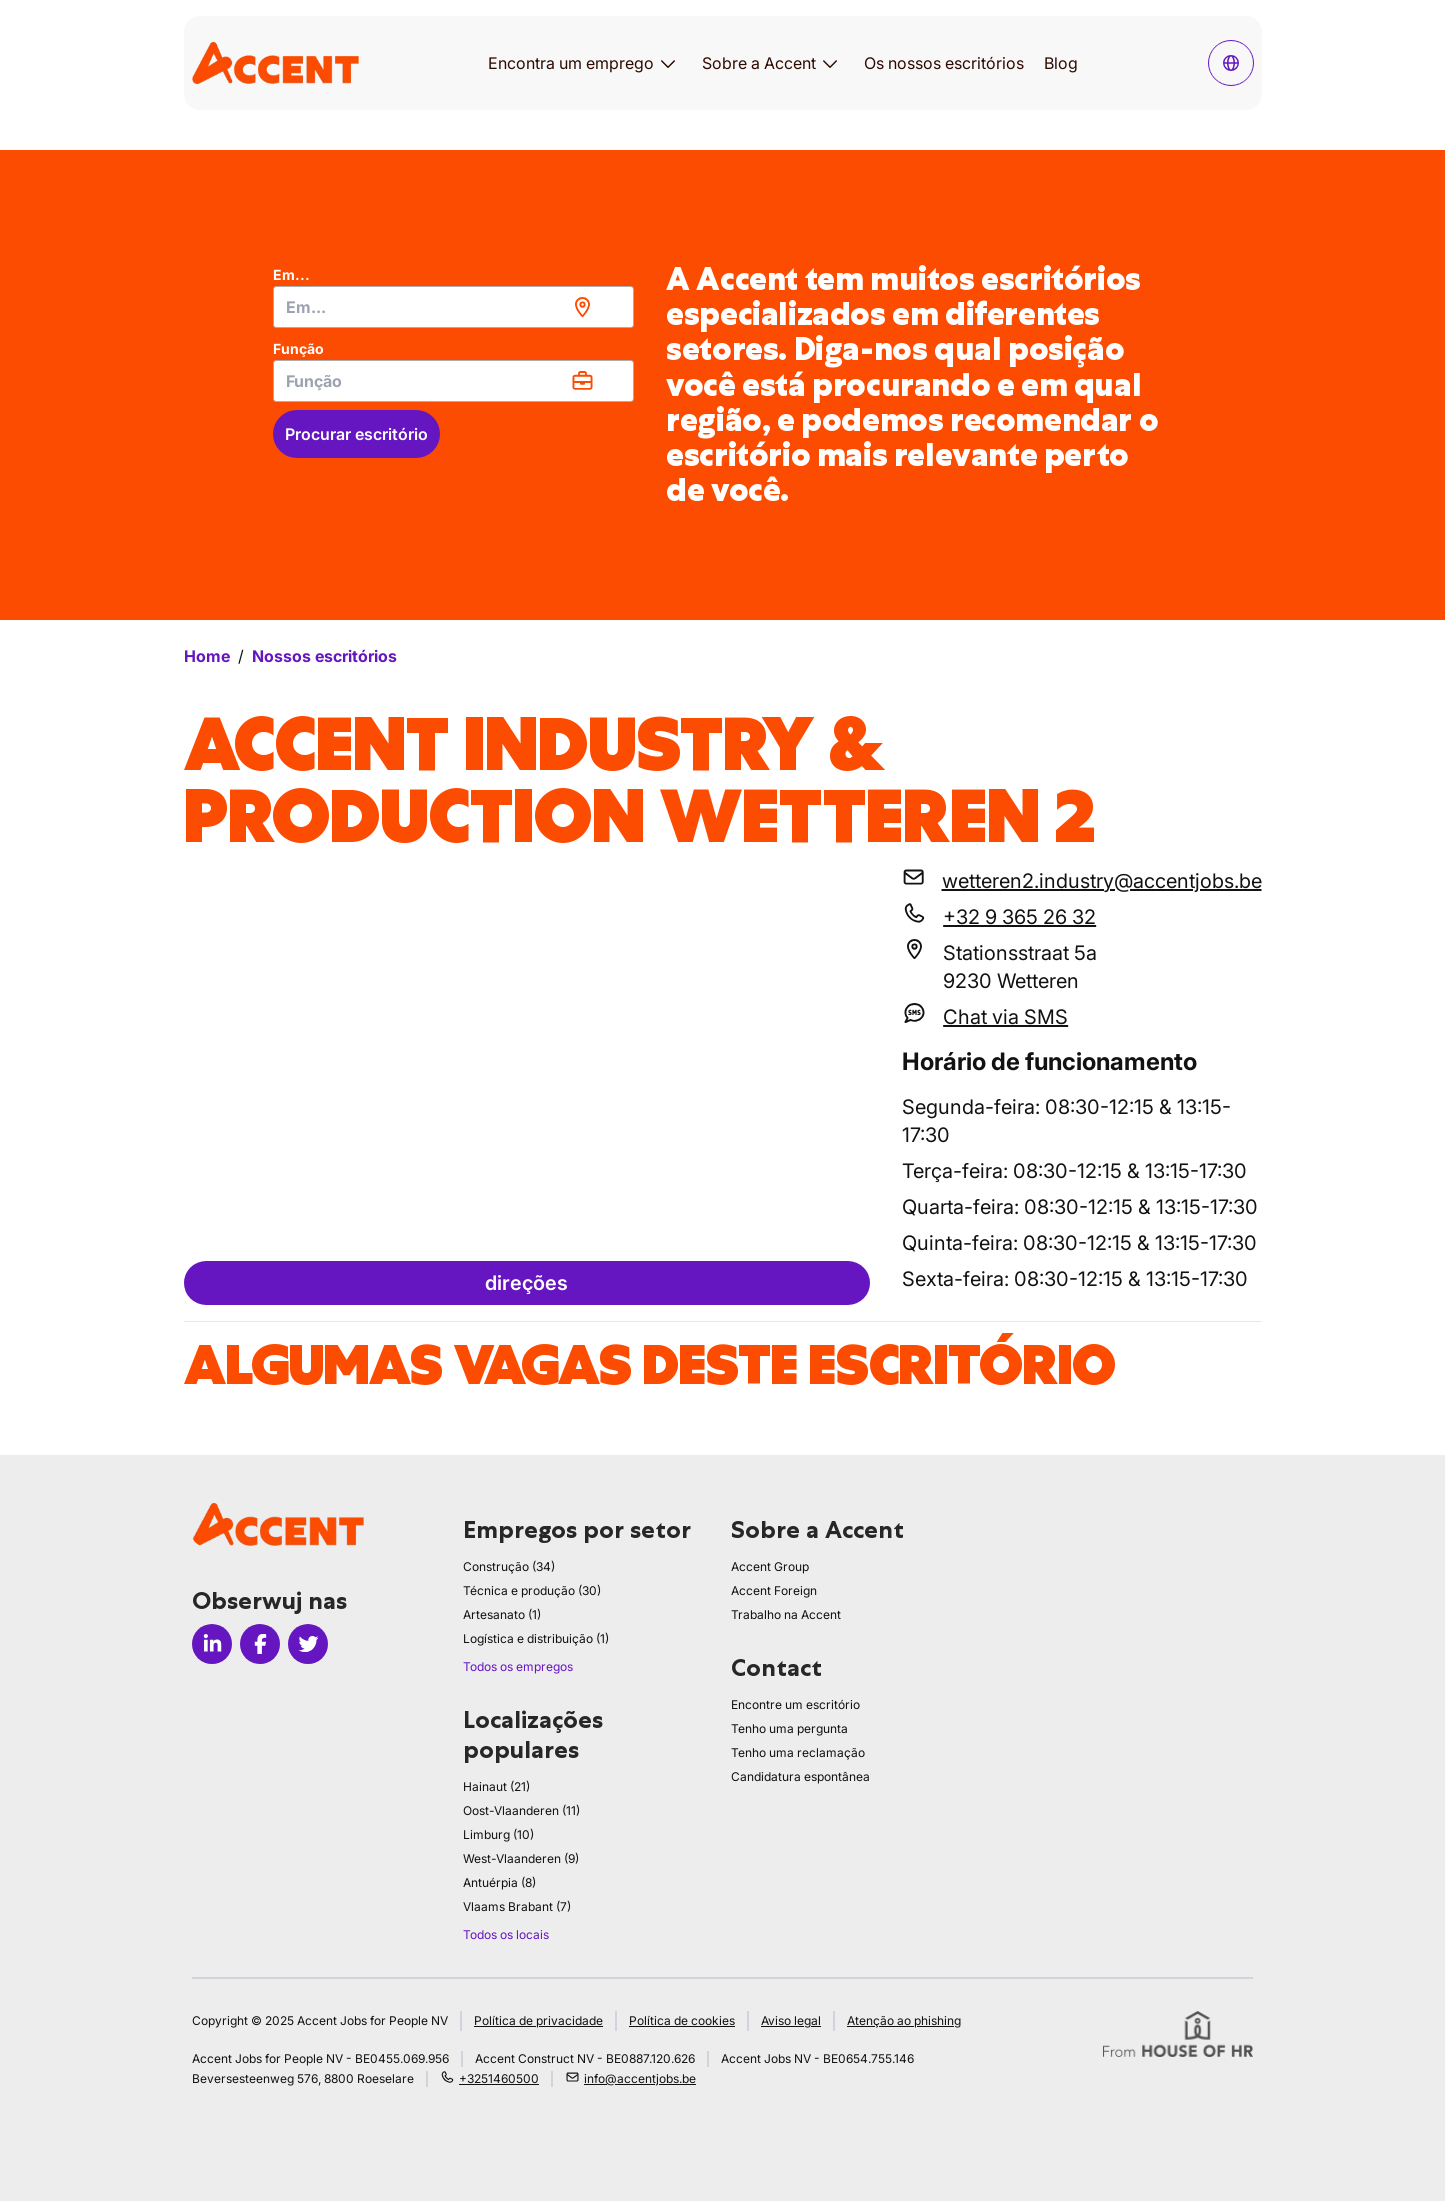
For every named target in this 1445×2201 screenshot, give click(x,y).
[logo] (275, 62)
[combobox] (453, 307)
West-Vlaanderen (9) (521, 1858)
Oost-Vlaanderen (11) (521, 1810)
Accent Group (770, 1566)
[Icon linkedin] (212, 1644)
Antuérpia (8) (499, 1882)
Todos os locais (506, 1934)
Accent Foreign (774, 1590)
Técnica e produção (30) (532, 1590)
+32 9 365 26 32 (1019, 917)
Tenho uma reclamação (798, 1752)
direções (526, 1283)
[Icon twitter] (308, 1644)
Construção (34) (509, 1566)
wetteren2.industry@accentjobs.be (1102, 881)
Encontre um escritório (795, 1704)
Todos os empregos (518, 1666)
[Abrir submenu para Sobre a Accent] (830, 63)
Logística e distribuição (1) (536, 1638)
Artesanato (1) (502, 1614)
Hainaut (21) (496, 1786)
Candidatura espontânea (800, 1776)
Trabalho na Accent (786, 1614)
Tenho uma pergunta (789, 1728)
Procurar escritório (356, 434)
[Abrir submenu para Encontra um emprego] (668, 63)
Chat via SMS (1005, 1017)
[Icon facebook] (260, 1644)
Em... (291, 274)
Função (298, 348)
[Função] (453, 381)
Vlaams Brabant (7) (517, 1906)
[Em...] (453, 307)
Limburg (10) (498, 1834)
